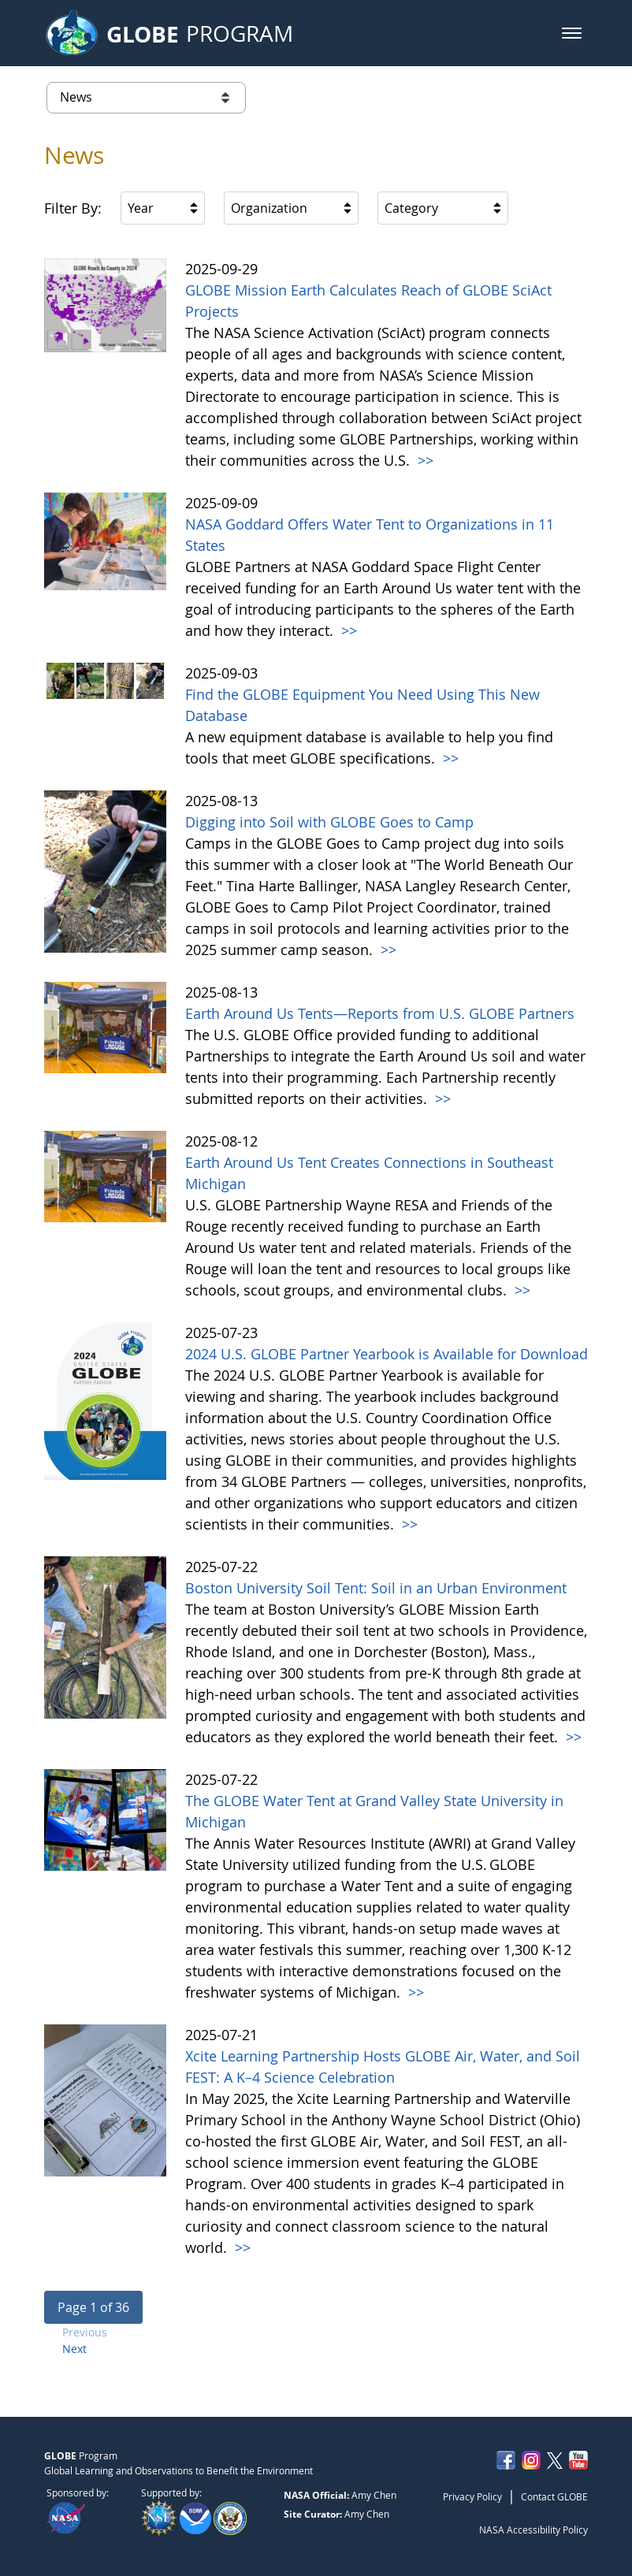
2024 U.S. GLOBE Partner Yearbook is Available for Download (386, 1353)
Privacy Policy (472, 2496)
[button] (571, 33)
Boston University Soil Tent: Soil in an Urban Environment (376, 1587)
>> (423, 460)
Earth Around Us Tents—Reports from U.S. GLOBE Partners (379, 1013)
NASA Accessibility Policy (533, 2529)
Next (74, 2348)
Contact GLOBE (554, 2496)
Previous (84, 2332)
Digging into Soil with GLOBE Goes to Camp (329, 821)
